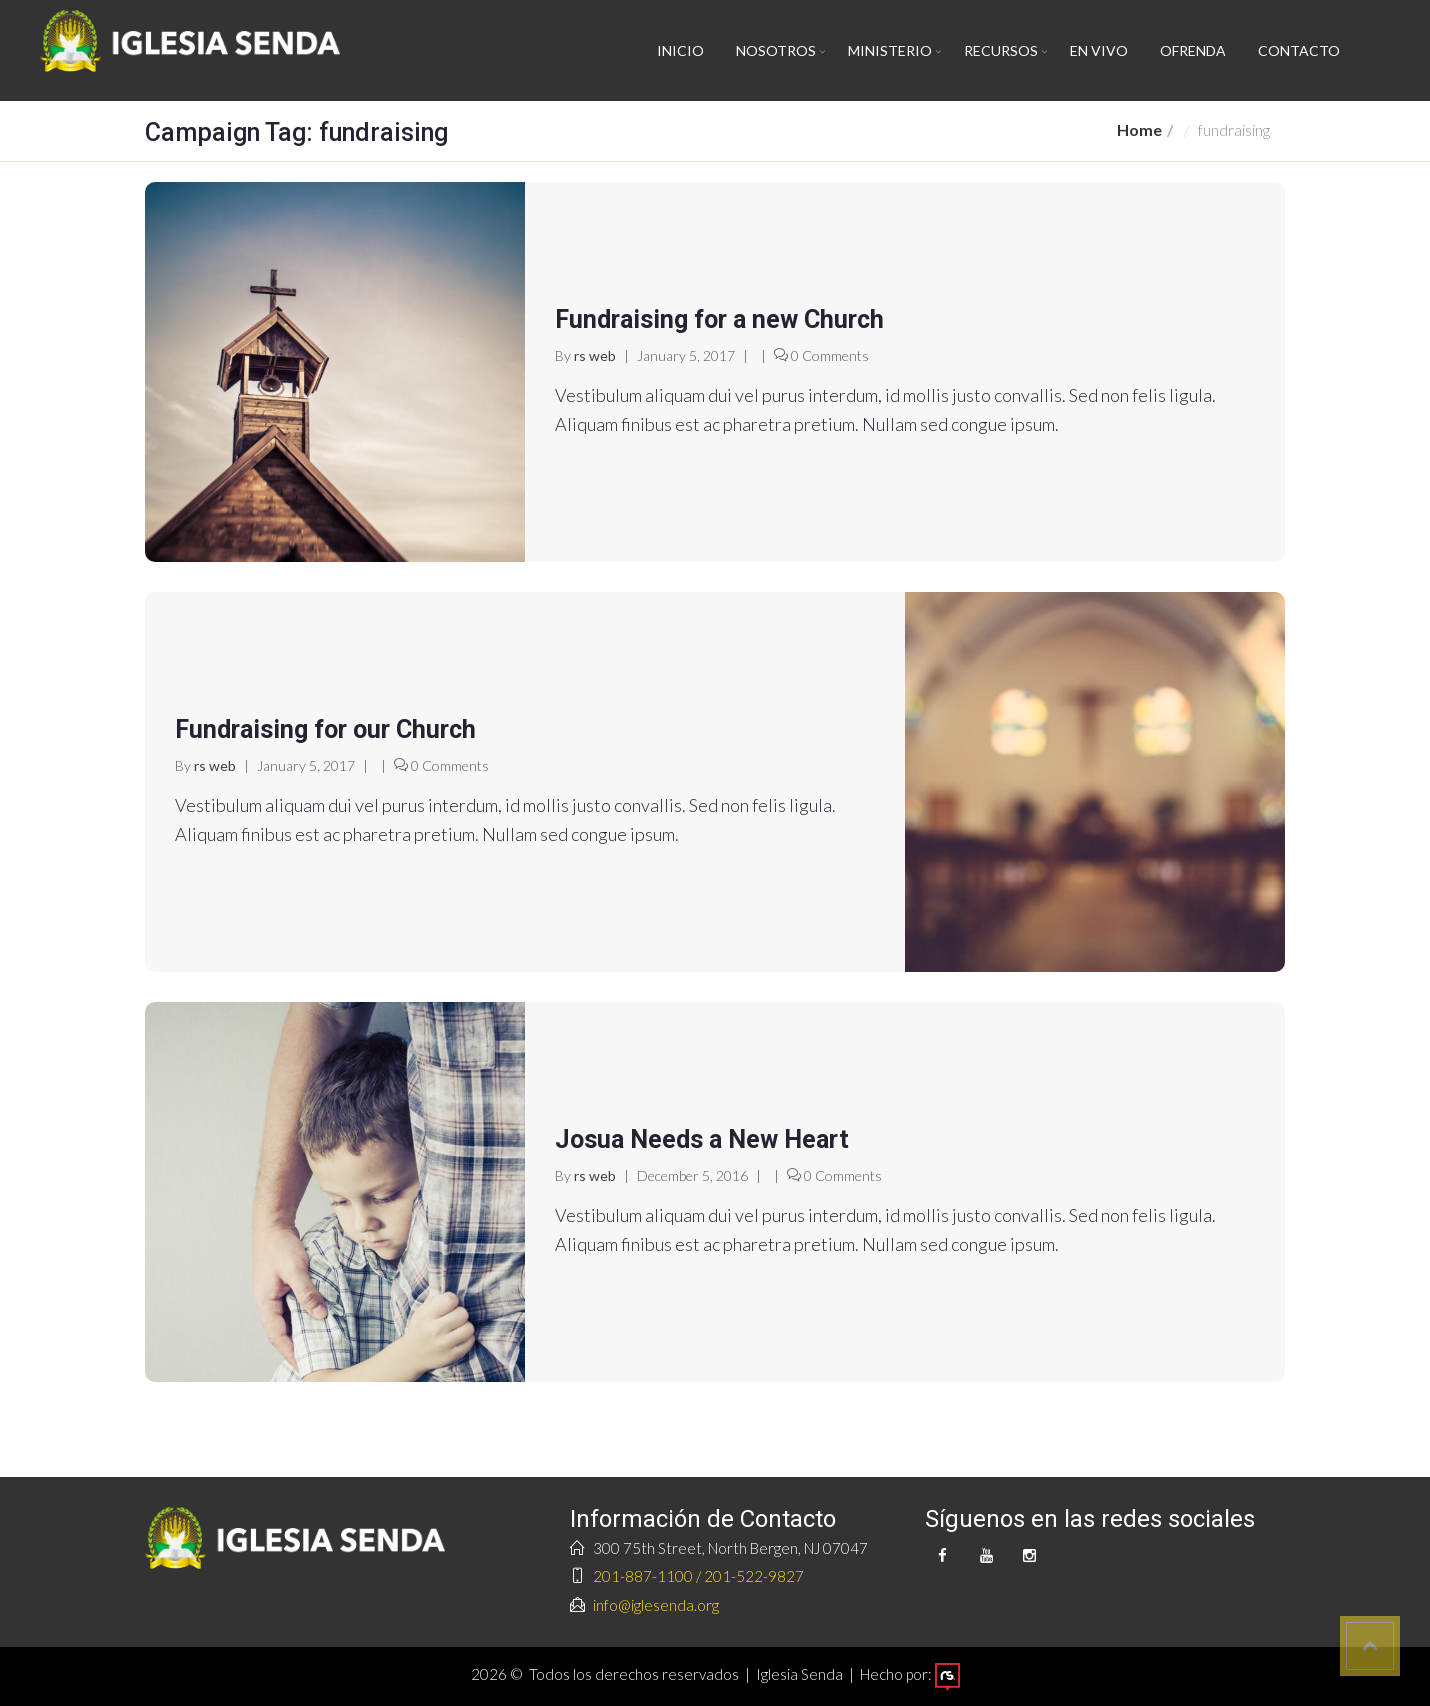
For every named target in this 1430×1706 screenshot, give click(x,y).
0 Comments (830, 355)
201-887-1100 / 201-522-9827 (698, 1576)
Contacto (1299, 50)
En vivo (1099, 50)
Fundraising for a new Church (719, 319)
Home (1139, 129)
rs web (595, 355)
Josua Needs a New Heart (702, 1139)
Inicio (680, 50)
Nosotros (776, 50)
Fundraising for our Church (325, 729)
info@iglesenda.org (656, 1605)
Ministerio (890, 50)
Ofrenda (1193, 50)
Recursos (1001, 50)
